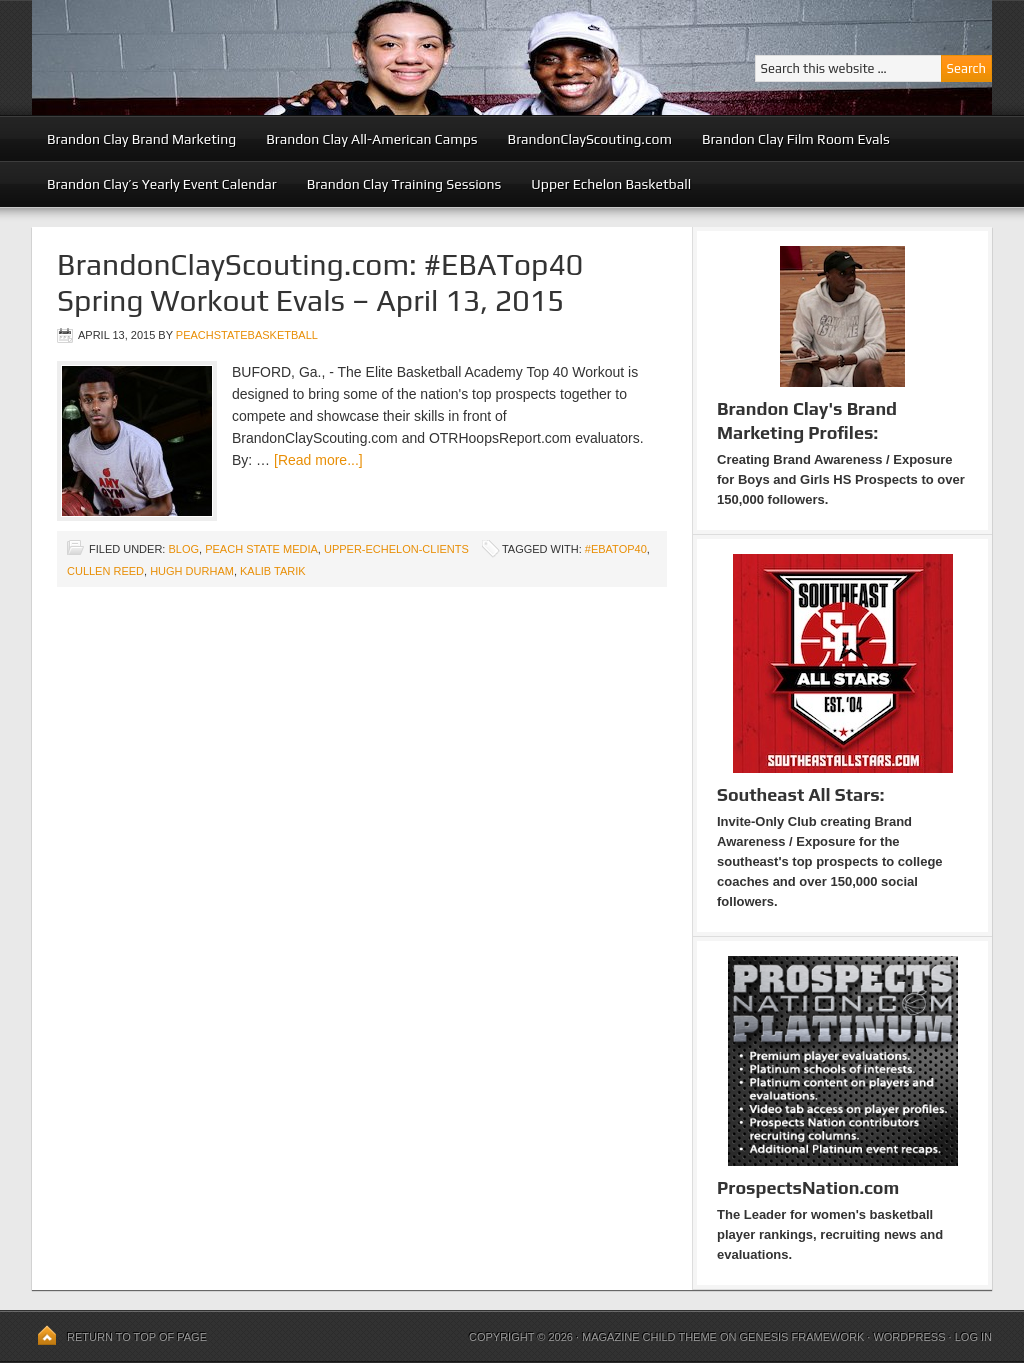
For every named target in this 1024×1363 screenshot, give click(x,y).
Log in (973, 1337)
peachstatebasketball (247, 335)
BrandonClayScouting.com (590, 139)
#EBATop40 (616, 549)
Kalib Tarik (273, 571)
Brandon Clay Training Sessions (404, 184)
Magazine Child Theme (649, 1337)
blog (183, 549)
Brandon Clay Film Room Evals (796, 139)
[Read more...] (318, 460)
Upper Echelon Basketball (611, 184)
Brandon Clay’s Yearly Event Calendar (162, 184)
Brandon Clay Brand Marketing (141, 139)
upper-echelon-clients (396, 549)
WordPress (909, 1337)
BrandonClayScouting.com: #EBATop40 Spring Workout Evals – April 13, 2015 (320, 282)
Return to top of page (137, 1337)
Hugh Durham (192, 571)
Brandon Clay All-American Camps (371, 139)
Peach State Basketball (277, 57)
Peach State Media (261, 549)
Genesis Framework (802, 1337)
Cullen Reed (105, 571)
